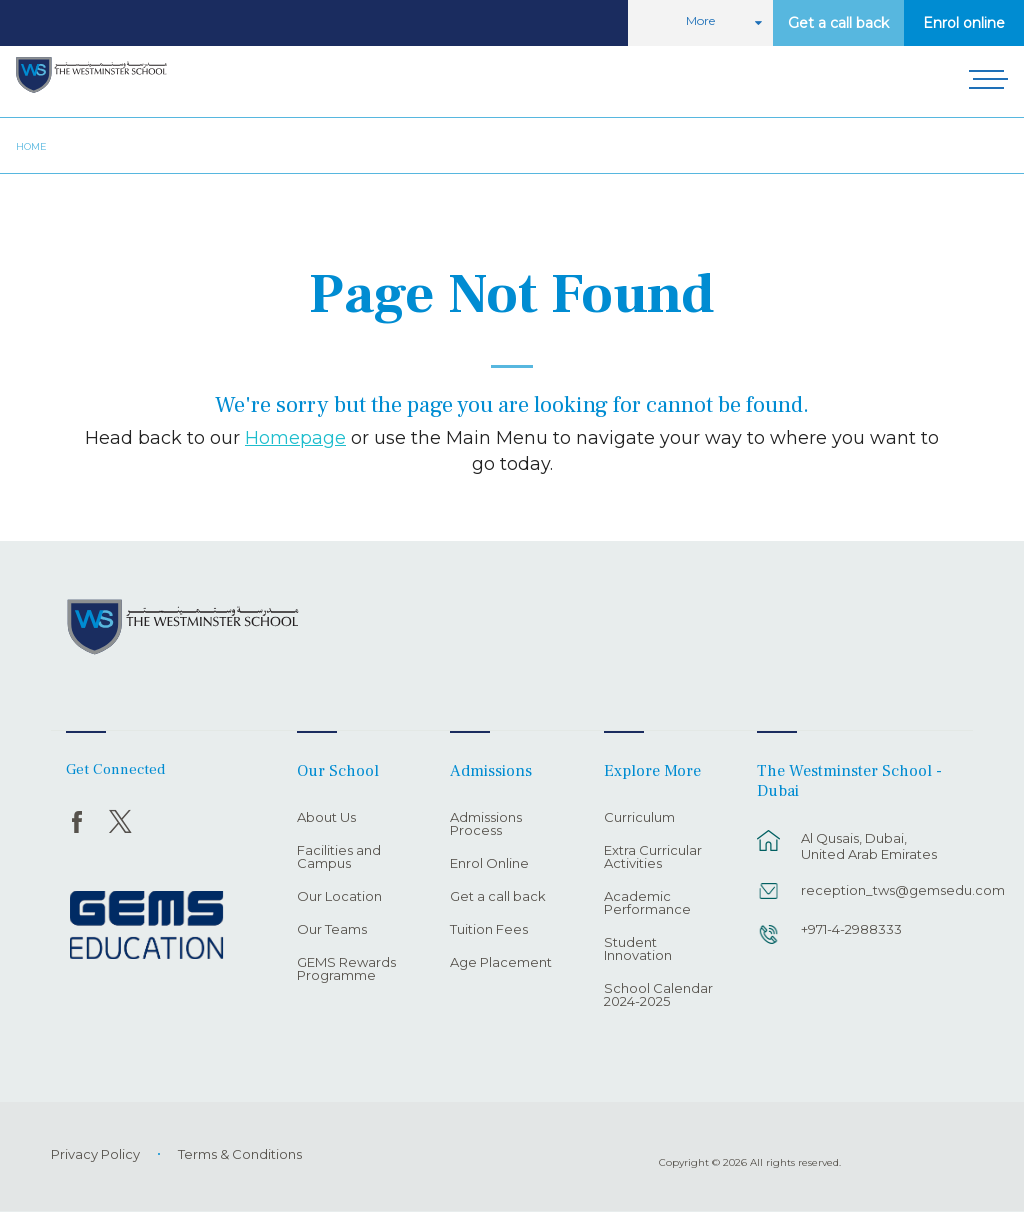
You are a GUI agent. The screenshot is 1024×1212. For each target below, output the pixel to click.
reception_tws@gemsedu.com (876, 890)
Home (31, 146)
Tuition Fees (489, 930)
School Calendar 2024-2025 (658, 995)
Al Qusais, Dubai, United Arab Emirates (869, 846)
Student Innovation (638, 949)
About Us (326, 818)
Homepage (295, 437)
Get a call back (838, 23)
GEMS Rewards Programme (346, 969)
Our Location (339, 897)
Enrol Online (489, 864)
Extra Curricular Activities (653, 857)
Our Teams (332, 930)
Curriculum (639, 818)
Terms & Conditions (240, 1154)
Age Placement (501, 963)
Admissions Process (486, 824)
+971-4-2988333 (851, 929)
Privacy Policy (95, 1154)
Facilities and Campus (339, 857)
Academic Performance (647, 903)
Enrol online (964, 23)
